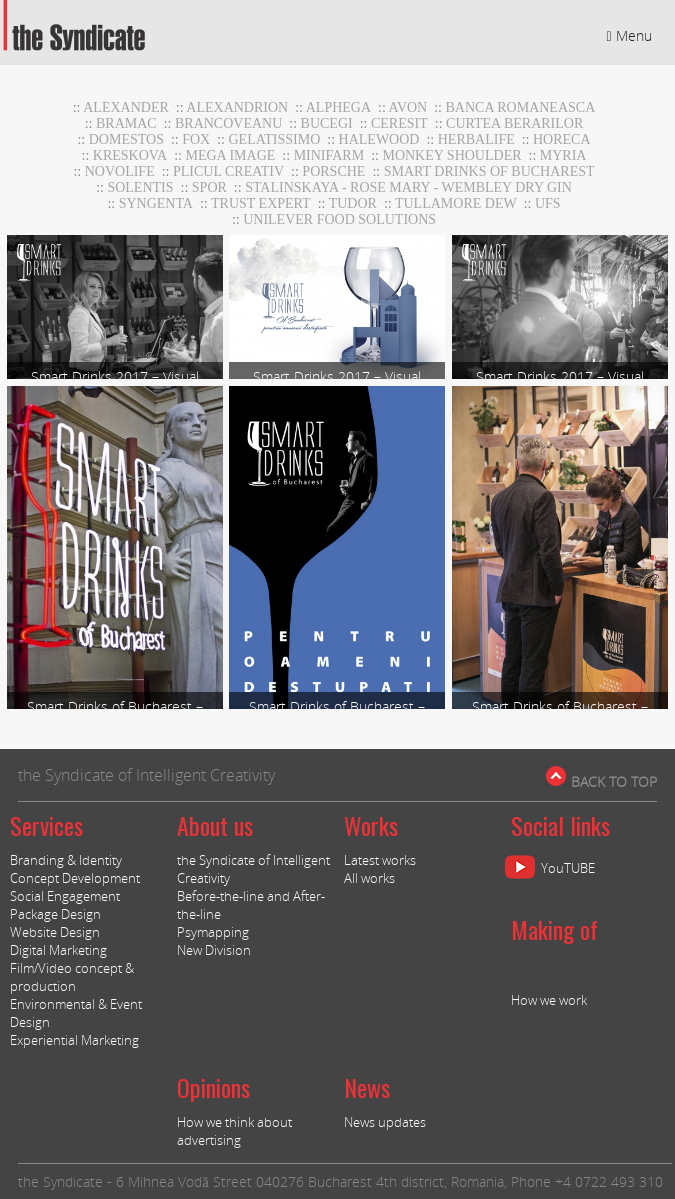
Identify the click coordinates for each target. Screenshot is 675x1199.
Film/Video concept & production (72, 977)
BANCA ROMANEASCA (521, 107)
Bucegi (327, 123)
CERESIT (399, 123)
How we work (549, 1000)
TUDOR (353, 203)
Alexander (126, 107)
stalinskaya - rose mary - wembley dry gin (408, 187)
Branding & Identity (66, 860)
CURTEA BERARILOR (514, 123)
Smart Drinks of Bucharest (489, 171)
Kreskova (130, 155)
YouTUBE (568, 868)
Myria (563, 155)
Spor (209, 187)
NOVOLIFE (120, 171)
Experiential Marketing (74, 1040)
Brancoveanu (228, 123)
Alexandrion (237, 107)
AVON (408, 107)
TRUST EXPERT (261, 203)
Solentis (140, 187)
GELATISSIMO (275, 139)
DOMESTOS (126, 139)
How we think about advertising (234, 1131)
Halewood (379, 139)
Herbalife (476, 139)
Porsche (333, 171)
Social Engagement (65, 896)
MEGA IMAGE (231, 155)
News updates (385, 1122)
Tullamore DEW (456, 203)
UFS (548, 203)
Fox (196, 139)
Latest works (380, 860)
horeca (562, 139)
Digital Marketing (58, 950)
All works (369, 878)
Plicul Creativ (228, 171)
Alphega (338, 107)
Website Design (55, 932)
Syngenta (156, 203)
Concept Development (75, 878)
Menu (629, 35)
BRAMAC (126, 123)
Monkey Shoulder (451, 155)
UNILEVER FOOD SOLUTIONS (339, 219)
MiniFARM (329, 155)
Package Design (55, 914)
